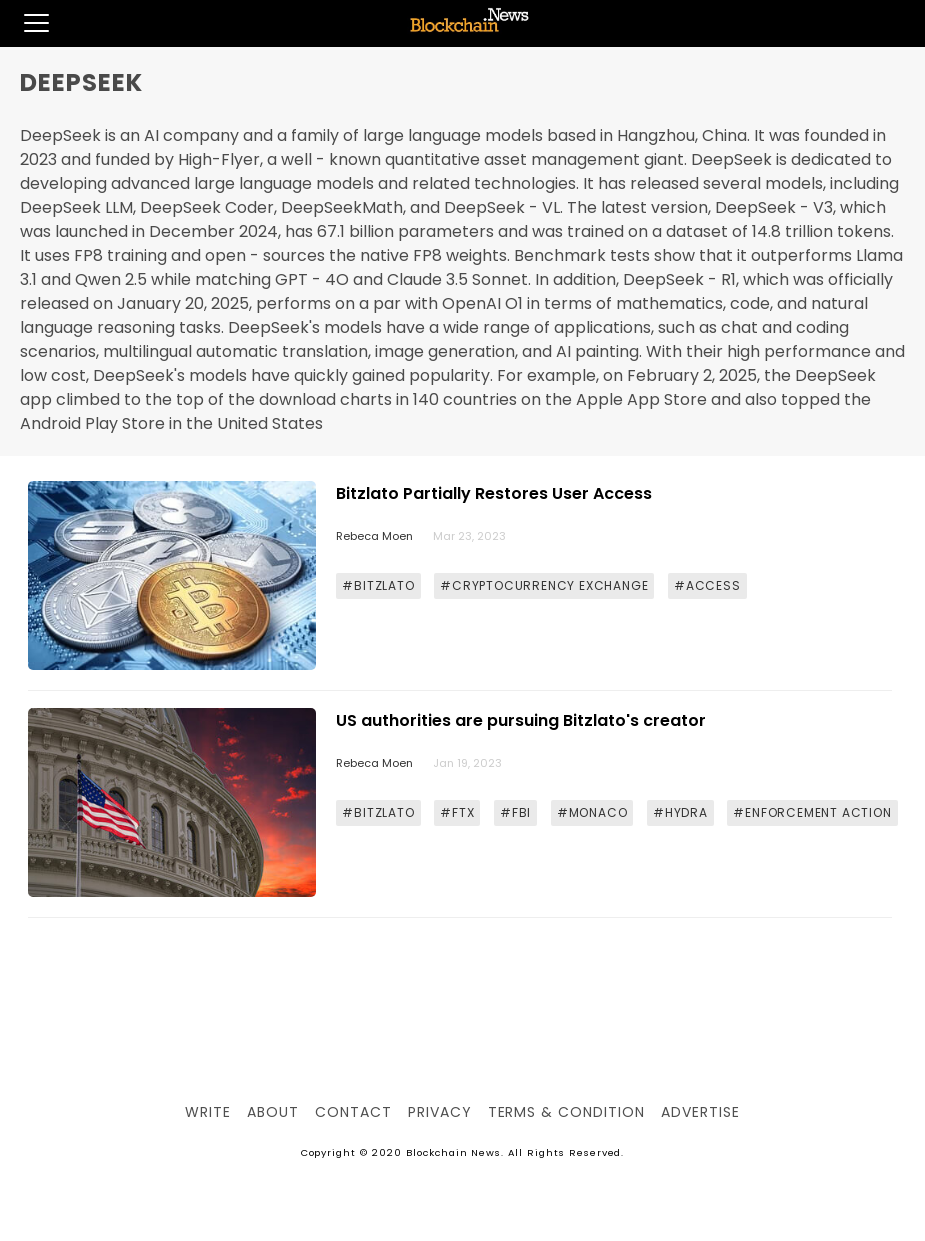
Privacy (440, 1112)
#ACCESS (707, 585)
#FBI (515, 812)
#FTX (457, 812)
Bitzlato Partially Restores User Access (494, 493)
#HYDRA (680, 812)
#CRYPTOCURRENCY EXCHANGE (544, 585)
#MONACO (592, 812)
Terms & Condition (566, 1112)
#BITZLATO (378, 585)
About (273, 1112)
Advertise (700, 1112)
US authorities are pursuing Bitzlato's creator (521, 720)
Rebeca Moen (374, 536)
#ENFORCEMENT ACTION (812, 812)
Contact (353, 1112)
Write (208, 1112)
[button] (24, 23)
